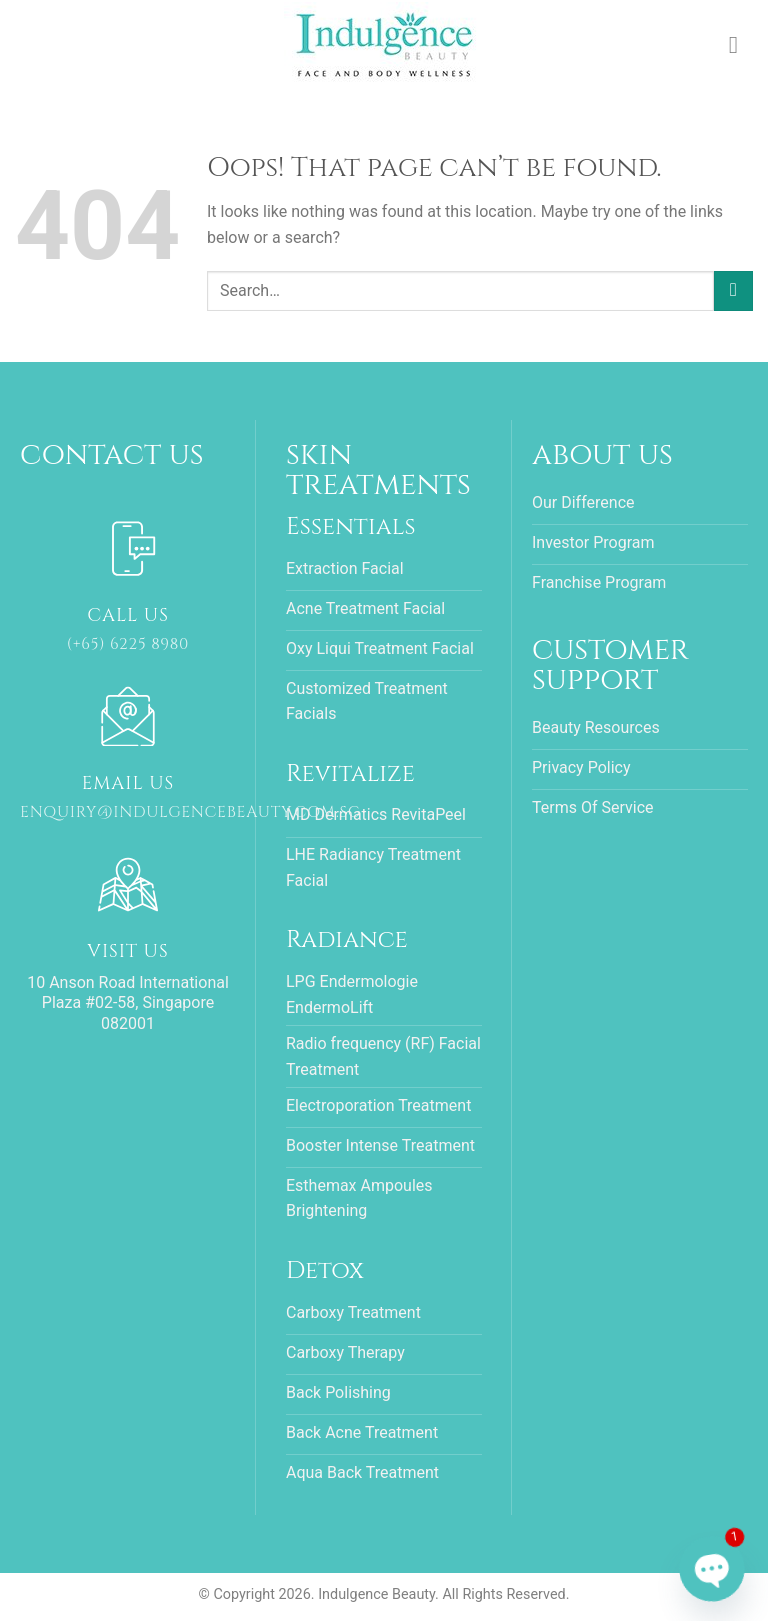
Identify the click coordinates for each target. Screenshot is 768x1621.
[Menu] (741, 44)
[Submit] (733, 290)
